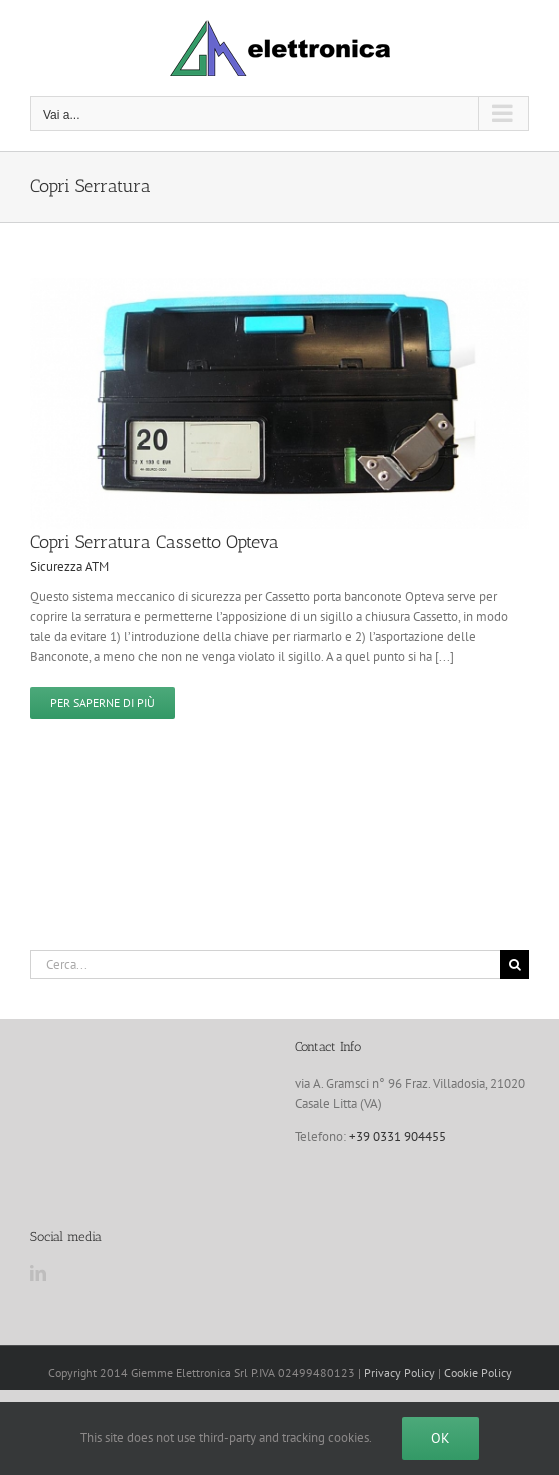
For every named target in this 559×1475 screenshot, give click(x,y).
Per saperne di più (102, 702)
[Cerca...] (265, 964)
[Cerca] (514, 964)
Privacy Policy (399, 1372)
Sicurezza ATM (69, 566)
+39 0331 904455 (397, 1136)
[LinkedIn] (38, 1273)
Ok (440, 1438)
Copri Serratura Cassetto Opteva (154, 542)
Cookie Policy (478, 1372)
